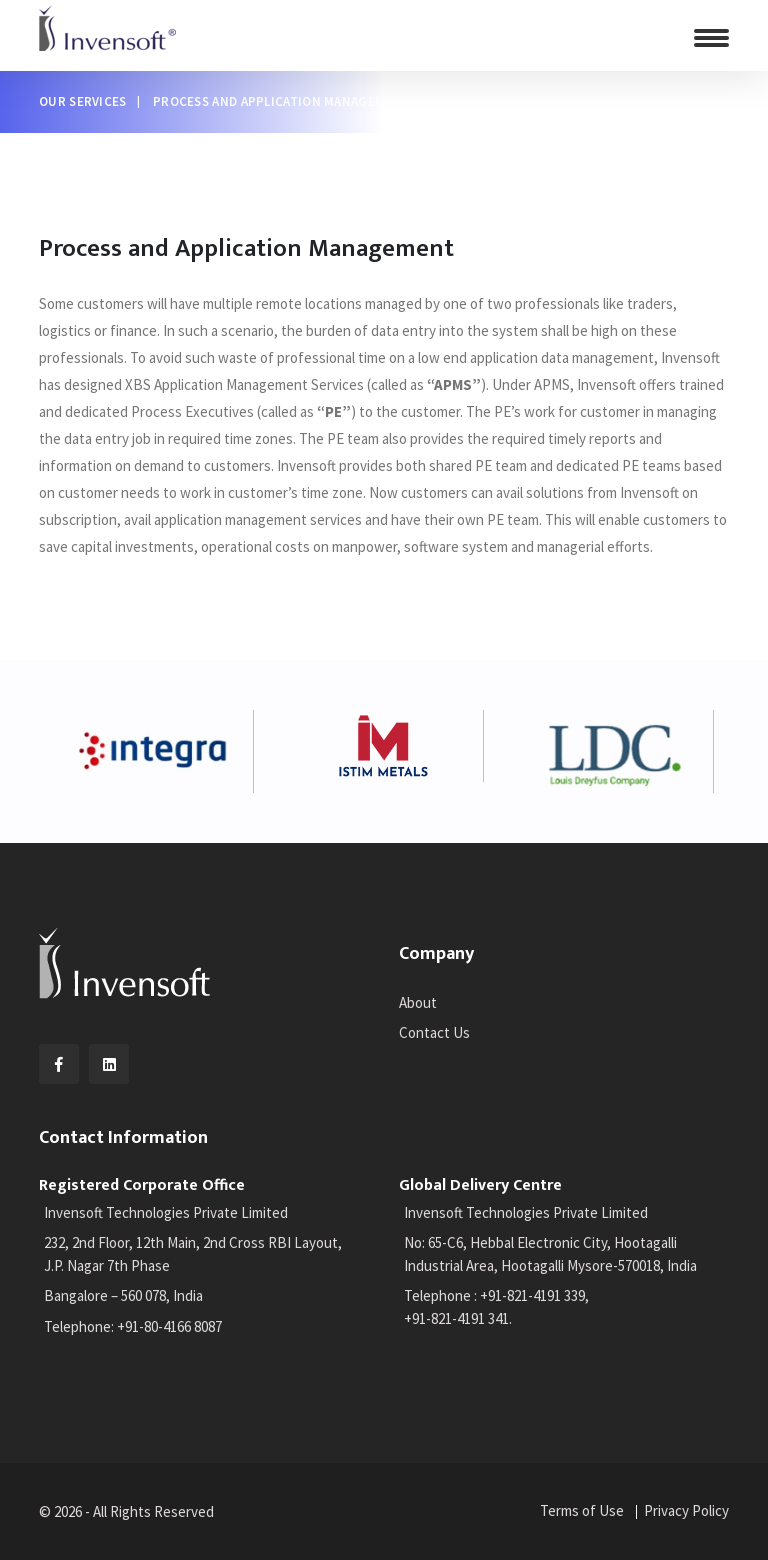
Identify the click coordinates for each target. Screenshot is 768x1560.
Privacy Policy (686, 1510)
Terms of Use (582, 1510)
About (418, 1002)
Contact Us (434, 1032)
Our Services (83, 101)
